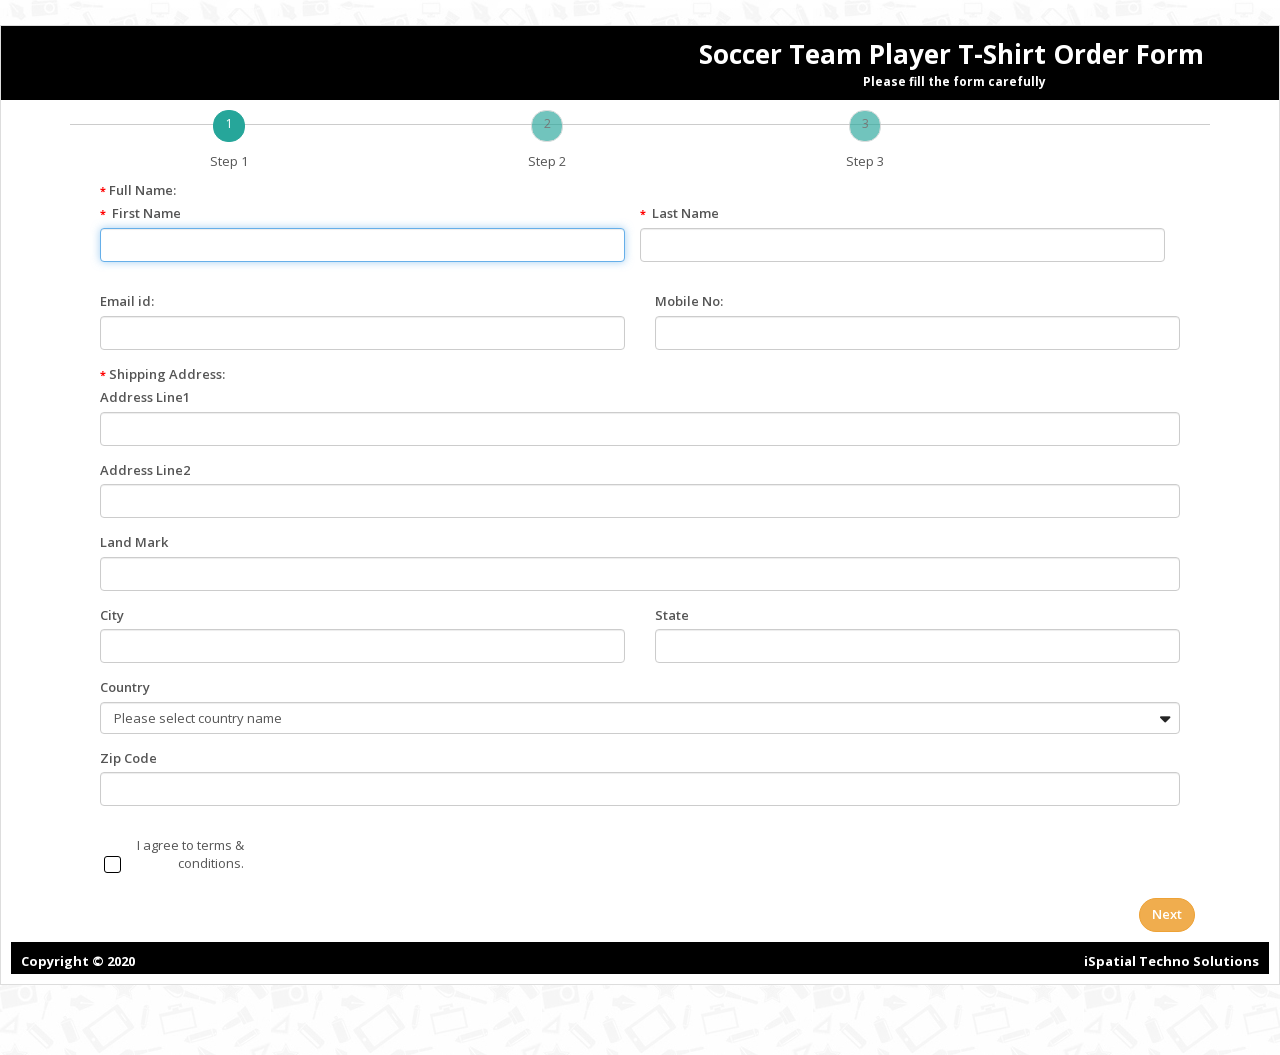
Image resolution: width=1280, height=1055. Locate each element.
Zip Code (128, 758)
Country (125, 687)
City (112, 615)
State (672, 615)
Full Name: (138, 190)
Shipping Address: (162, 374)
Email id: (127, 301)
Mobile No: (689, 301)
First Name (146, 213)
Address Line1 (145, 397)
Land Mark (134, 542)
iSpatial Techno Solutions (1171, 961)
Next (1167, 914)
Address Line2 (145, 470)
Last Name (685, 213)
